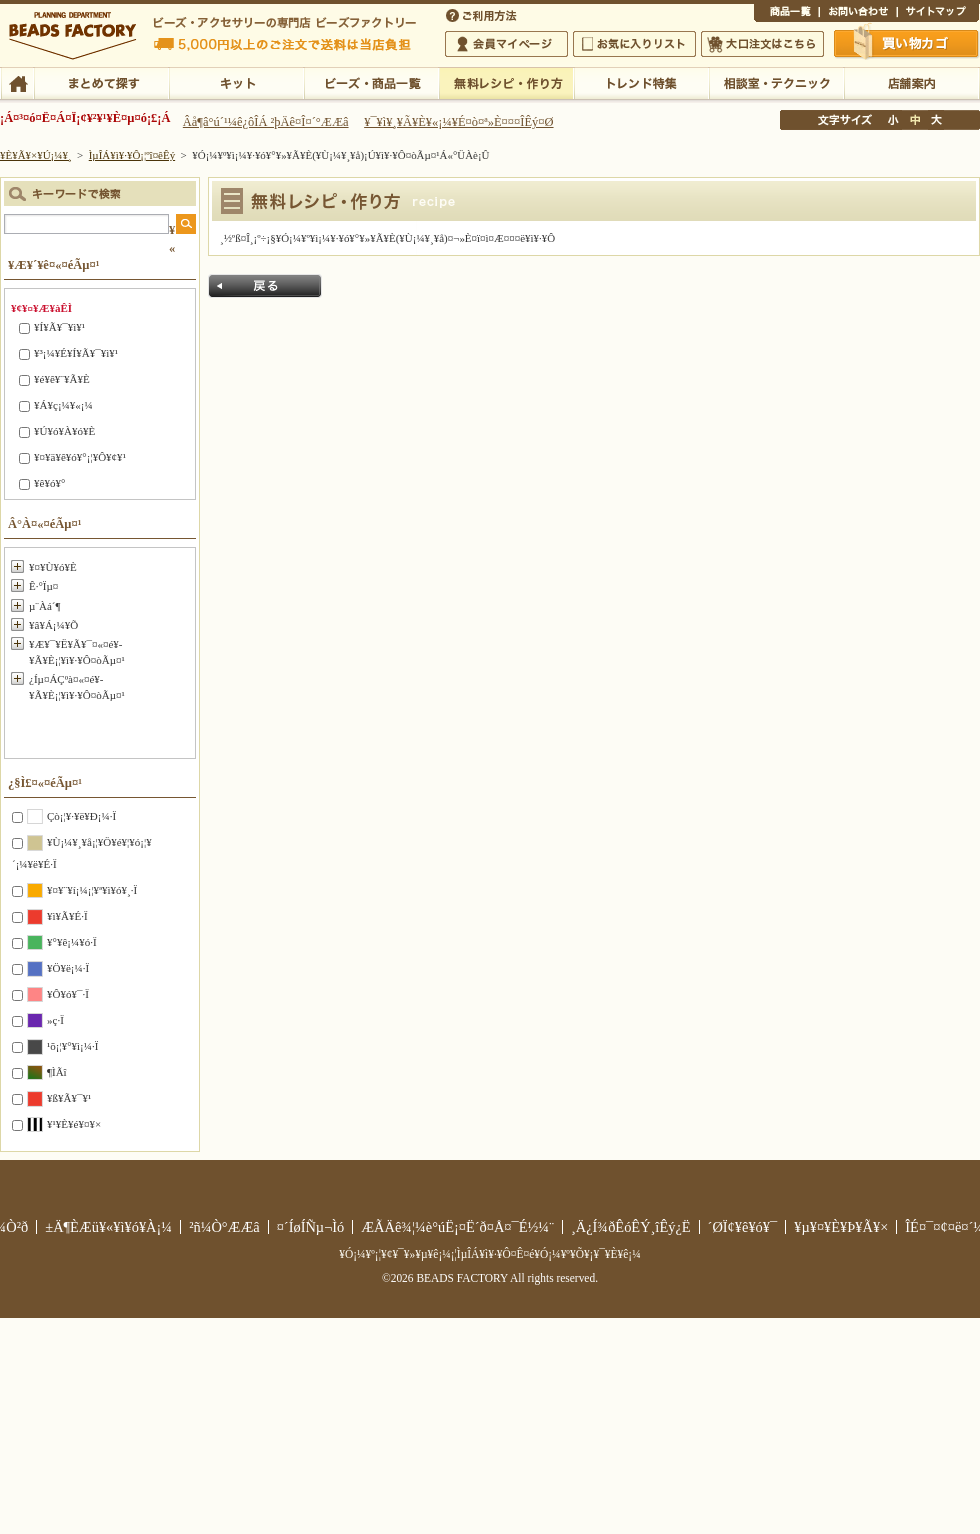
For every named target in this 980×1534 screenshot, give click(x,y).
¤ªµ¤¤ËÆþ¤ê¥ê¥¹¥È (634, 44)
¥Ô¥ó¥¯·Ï (68, 994)
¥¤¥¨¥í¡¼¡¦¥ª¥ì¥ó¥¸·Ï (92, 890)
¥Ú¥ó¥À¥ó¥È (64, 431)
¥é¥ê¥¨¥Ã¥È (62, 379)
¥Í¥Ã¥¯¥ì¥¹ (59, 327)
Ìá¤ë (265, 286)
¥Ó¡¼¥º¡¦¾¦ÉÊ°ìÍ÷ (371, 82)
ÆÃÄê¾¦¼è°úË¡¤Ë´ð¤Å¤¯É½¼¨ (457, 1227)
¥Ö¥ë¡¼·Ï (68, 968)
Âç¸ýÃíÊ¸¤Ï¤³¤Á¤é (762, 44)
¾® (894, 120)
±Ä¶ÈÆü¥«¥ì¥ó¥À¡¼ (108, 1227)
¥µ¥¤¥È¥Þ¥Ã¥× (938, 14)
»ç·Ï (55, 1020)
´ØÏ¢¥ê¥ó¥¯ (743, 1227)
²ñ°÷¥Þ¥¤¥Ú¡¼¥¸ (506, 44)
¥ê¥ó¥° (49, 483)
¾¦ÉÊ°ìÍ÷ (786, 14)
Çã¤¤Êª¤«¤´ (907, 43)
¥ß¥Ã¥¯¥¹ (69, 1098)
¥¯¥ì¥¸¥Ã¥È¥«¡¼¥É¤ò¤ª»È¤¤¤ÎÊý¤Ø (458, 122)
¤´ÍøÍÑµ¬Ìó (311, 1227)
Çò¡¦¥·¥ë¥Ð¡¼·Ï (81, 816)
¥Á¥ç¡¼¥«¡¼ (63, 405)
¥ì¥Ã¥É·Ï (67, 916)
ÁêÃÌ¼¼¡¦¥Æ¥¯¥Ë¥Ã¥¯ (776, 82)
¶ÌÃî (57, 1072)
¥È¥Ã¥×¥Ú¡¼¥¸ (36, 155)
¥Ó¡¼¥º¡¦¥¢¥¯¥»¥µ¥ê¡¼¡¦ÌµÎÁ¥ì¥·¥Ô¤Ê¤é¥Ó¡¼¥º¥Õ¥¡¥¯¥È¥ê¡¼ (490, 1254)
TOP (17, 82)
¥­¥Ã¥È (236, 82)
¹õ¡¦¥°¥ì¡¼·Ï (72, 1046)
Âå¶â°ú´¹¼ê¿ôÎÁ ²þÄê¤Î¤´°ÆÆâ (266, 122)
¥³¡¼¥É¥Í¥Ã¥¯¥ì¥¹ (76, 353)
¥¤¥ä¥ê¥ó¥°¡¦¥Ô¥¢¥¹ (80, 457)
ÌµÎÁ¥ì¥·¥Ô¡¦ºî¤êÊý (506, 82)
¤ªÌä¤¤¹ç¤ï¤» (858, 14)
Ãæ (915, 120)
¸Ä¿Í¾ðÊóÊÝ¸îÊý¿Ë (631, 1227)
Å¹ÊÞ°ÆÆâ (911, 82)
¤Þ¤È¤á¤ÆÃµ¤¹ (101, 82)
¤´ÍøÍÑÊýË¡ (483, 14)
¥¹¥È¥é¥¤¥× (74, 1124)
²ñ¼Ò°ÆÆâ (224, 1227)
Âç (936, 120)
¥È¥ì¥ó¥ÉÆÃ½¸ (641, 82)
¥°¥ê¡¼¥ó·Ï (72, 942)
